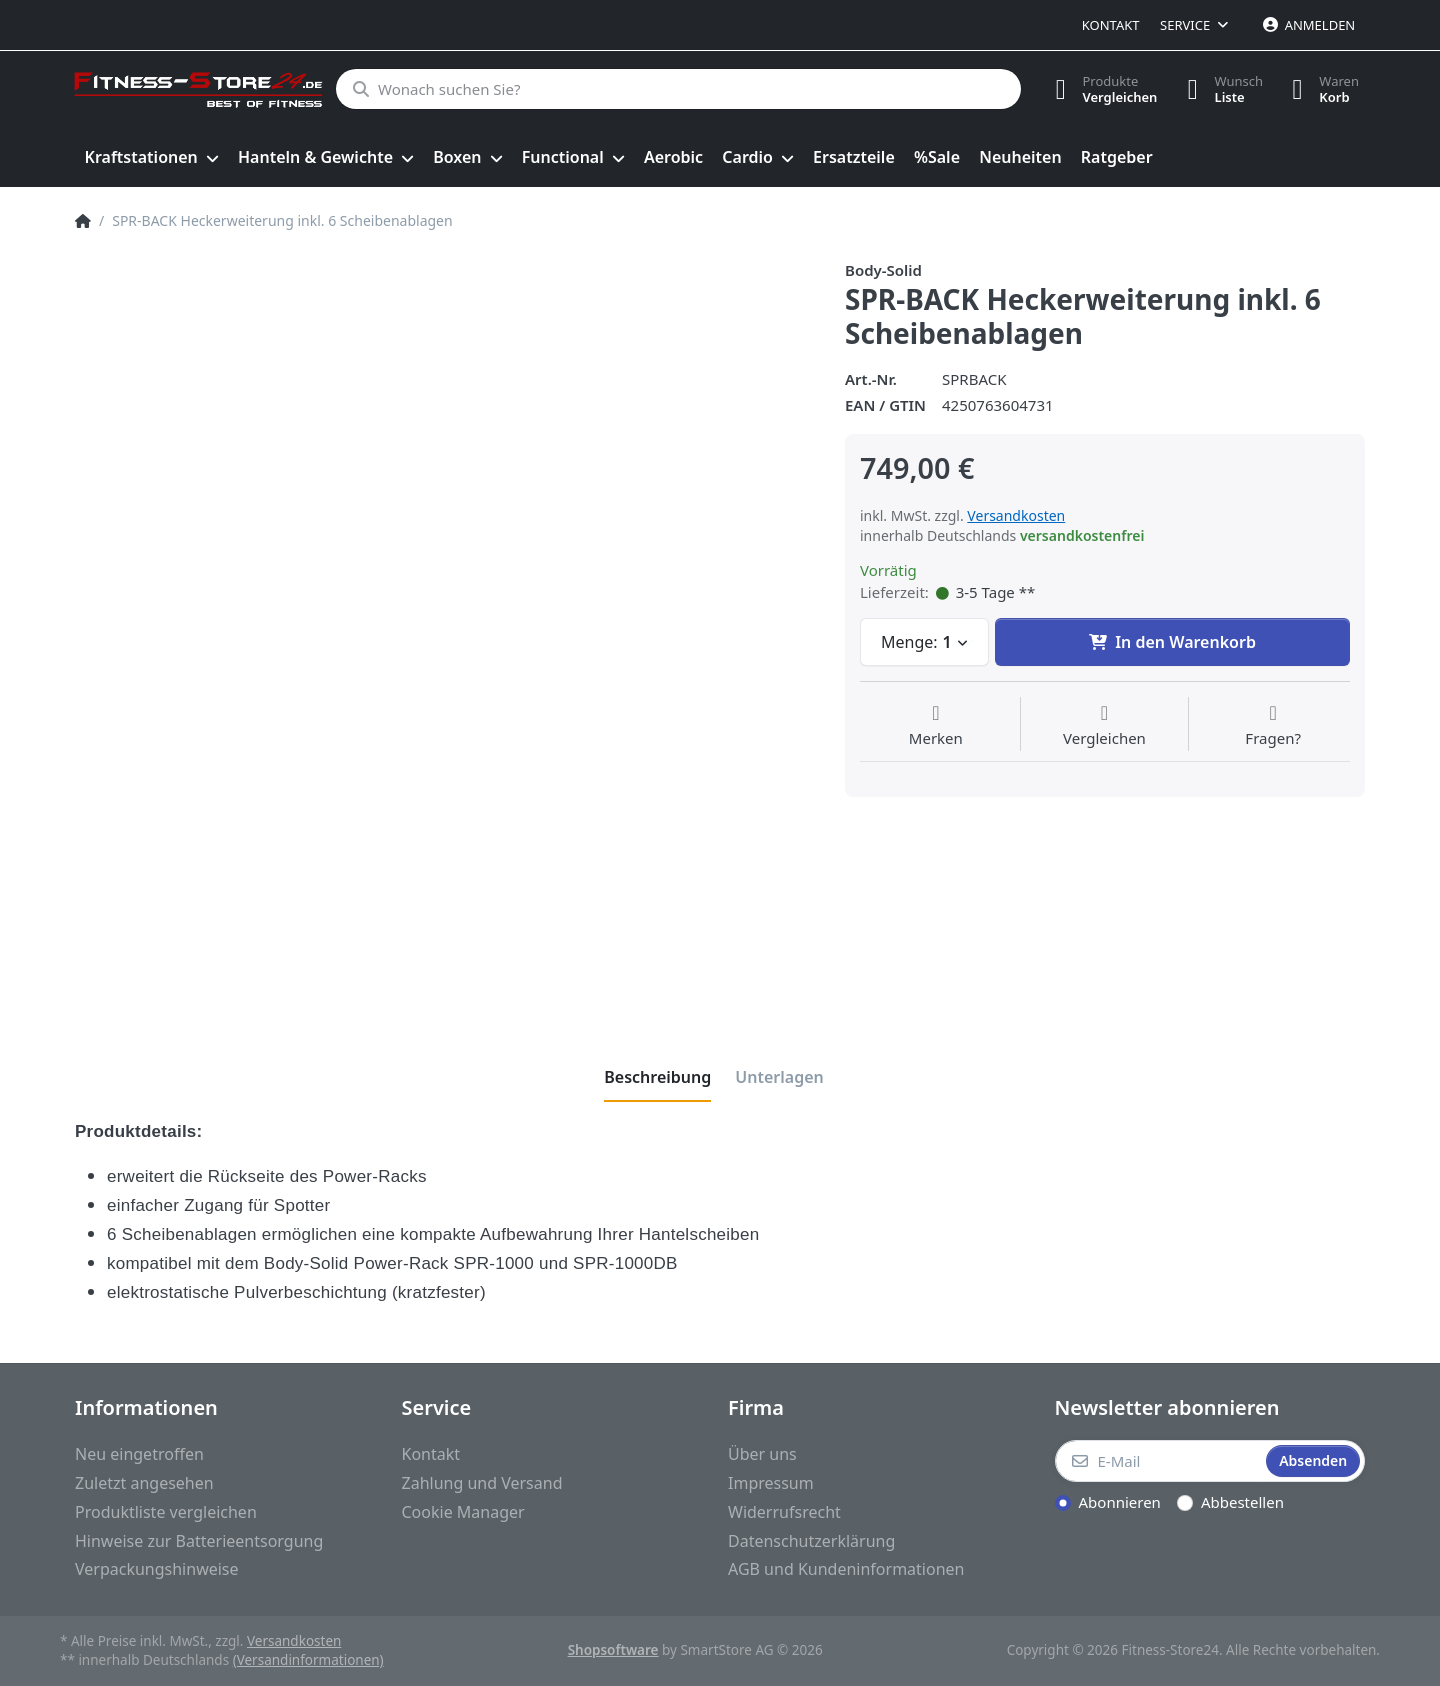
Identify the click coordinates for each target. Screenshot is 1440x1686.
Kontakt (1111, 25)
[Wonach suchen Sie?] (677, 89)
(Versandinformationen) (308, 1660)
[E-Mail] (1159, 1461)
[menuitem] (151, 158)
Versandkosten (1016, 515)
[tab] (657, 1077)
